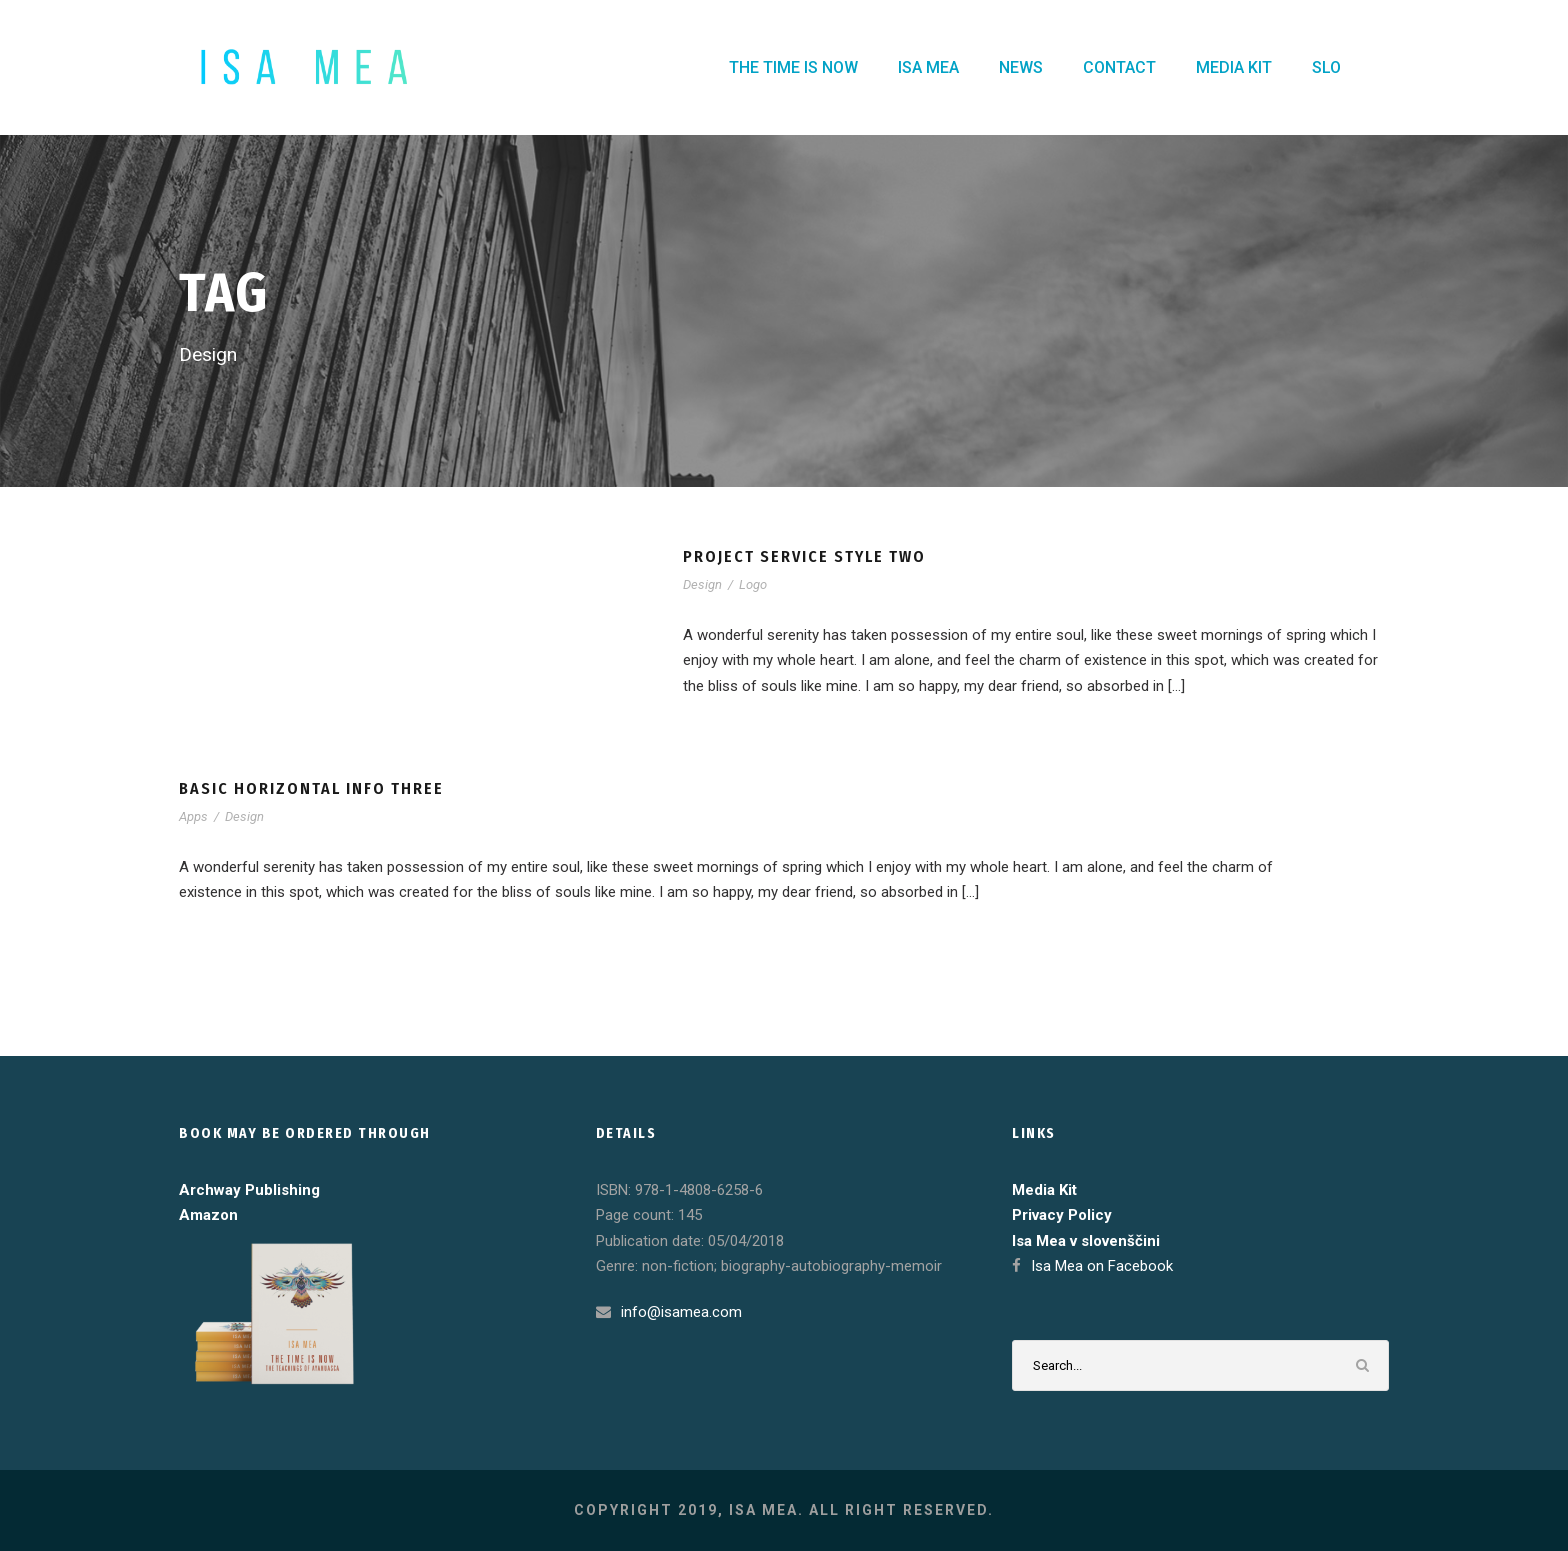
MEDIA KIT (1234, 67)
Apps (193, 816)
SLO (1326, 67)
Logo (753, 584)
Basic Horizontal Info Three (311, 788)
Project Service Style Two (804, 556)
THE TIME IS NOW (793, 67)
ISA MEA (928, 67)
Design (702, 584)
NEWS (1021, 67)
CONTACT (1119, 67)
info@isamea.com (681, 1312)
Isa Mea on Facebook (1102, 1266)
